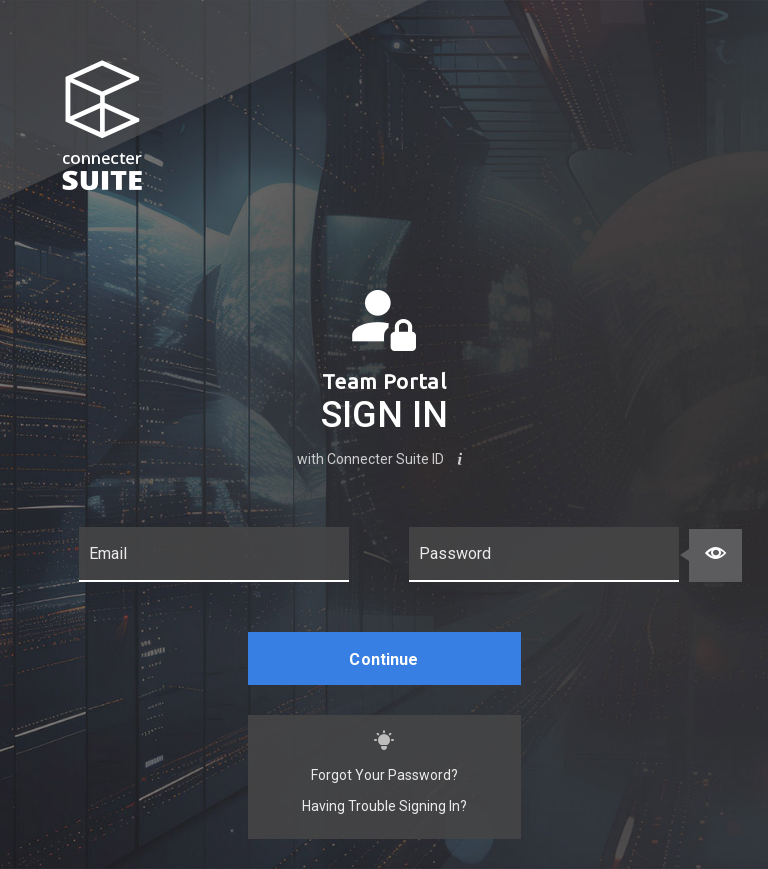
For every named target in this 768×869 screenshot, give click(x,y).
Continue (383, 659)
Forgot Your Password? (384, 775)
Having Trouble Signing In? (384, 806)
